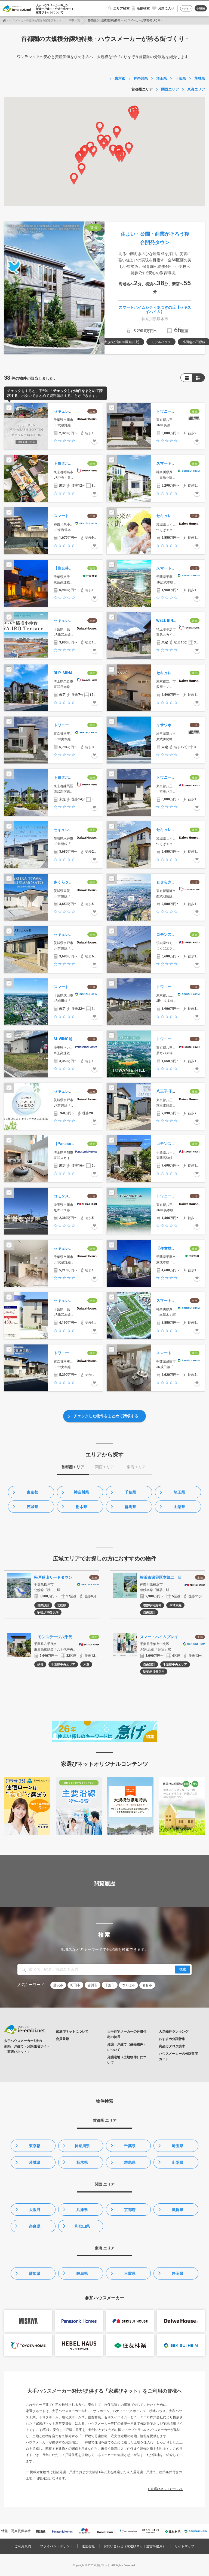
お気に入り (166, 8)
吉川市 (92, 1985)
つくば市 (128, 1985)
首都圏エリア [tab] (72, 1467)
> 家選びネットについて (165, 2489)
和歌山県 (82, 2226)
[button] (74, 179)
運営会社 (88, 2546)
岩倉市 (147, 1985)
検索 (182, 1969)
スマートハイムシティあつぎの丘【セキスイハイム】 (155, 309)
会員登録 (200, 8)
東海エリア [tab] (136, 1467)
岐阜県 (82, 2273)
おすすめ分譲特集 (172, 2039)
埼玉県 (179, 1492)
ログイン (186, 8)
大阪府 (34, 2209)
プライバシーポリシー (56, 2546)
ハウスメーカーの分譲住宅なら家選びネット (34, 20)
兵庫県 (82, 2209)
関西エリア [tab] (104, 1467)
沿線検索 (143, 8)
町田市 (75, 1985)
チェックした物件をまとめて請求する (105, 1416)
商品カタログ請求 (172, 2046)
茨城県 (32, 1507)
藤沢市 (58, 1985)
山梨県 (179, 1507)
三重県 (130, 2273)
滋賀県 (177, 2209)
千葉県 (130, 1492)
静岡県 (177, 2273)
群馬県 (130, 1507)
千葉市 (110, 1985)
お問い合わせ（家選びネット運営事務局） (135, 2546)
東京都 (32, 1492)
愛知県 (34, 2273)
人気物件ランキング (173, 2031)
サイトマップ (184, 2546)
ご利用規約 (23, 2546)
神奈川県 (81, 1492)
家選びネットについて (49, 12)
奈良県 (34, 2226)
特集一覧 (74, 20)
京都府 (130, 2209)
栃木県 (81, 1507)
